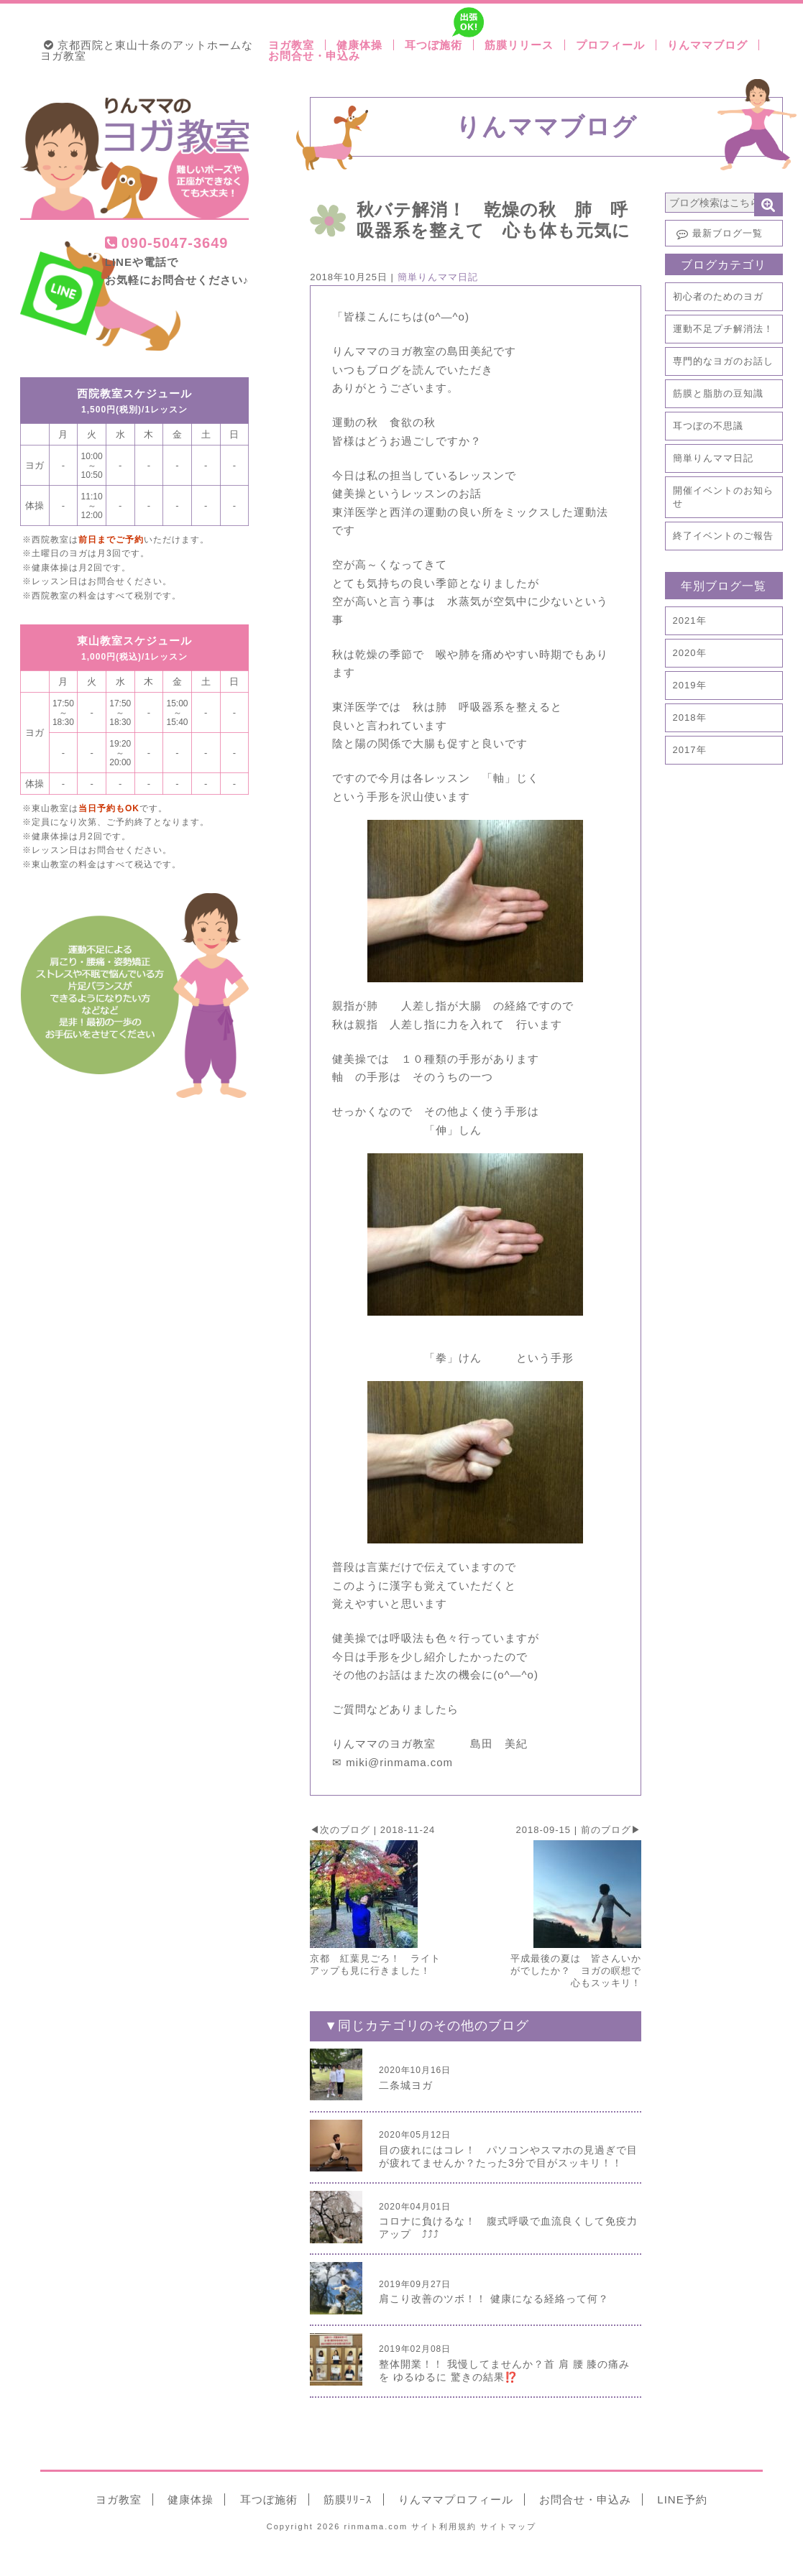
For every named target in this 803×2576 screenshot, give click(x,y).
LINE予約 (682, 2499)
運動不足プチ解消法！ (723, 328)
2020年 (690, 652)
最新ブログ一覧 (718, 234)
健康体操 (359, 45)
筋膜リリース (519, 45)
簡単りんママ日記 (713, 458)
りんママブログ (707, 45)
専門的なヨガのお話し (723, 361)
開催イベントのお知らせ (723, 497)
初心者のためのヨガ (718, 296)
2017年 (690, 749)
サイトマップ (508, 2526)
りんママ (455, 2499)
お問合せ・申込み (314, 55)
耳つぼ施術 (439, 45)
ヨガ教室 (291, 45)
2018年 (690, 717)
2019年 (690, 685)
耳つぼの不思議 (708, 425)
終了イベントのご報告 (723, 535)
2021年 (690, 620)
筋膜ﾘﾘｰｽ (348, 2499)
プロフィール (610, 45)
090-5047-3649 (167, 243)
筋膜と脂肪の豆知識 (718, 393)
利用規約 (444, 2526)
